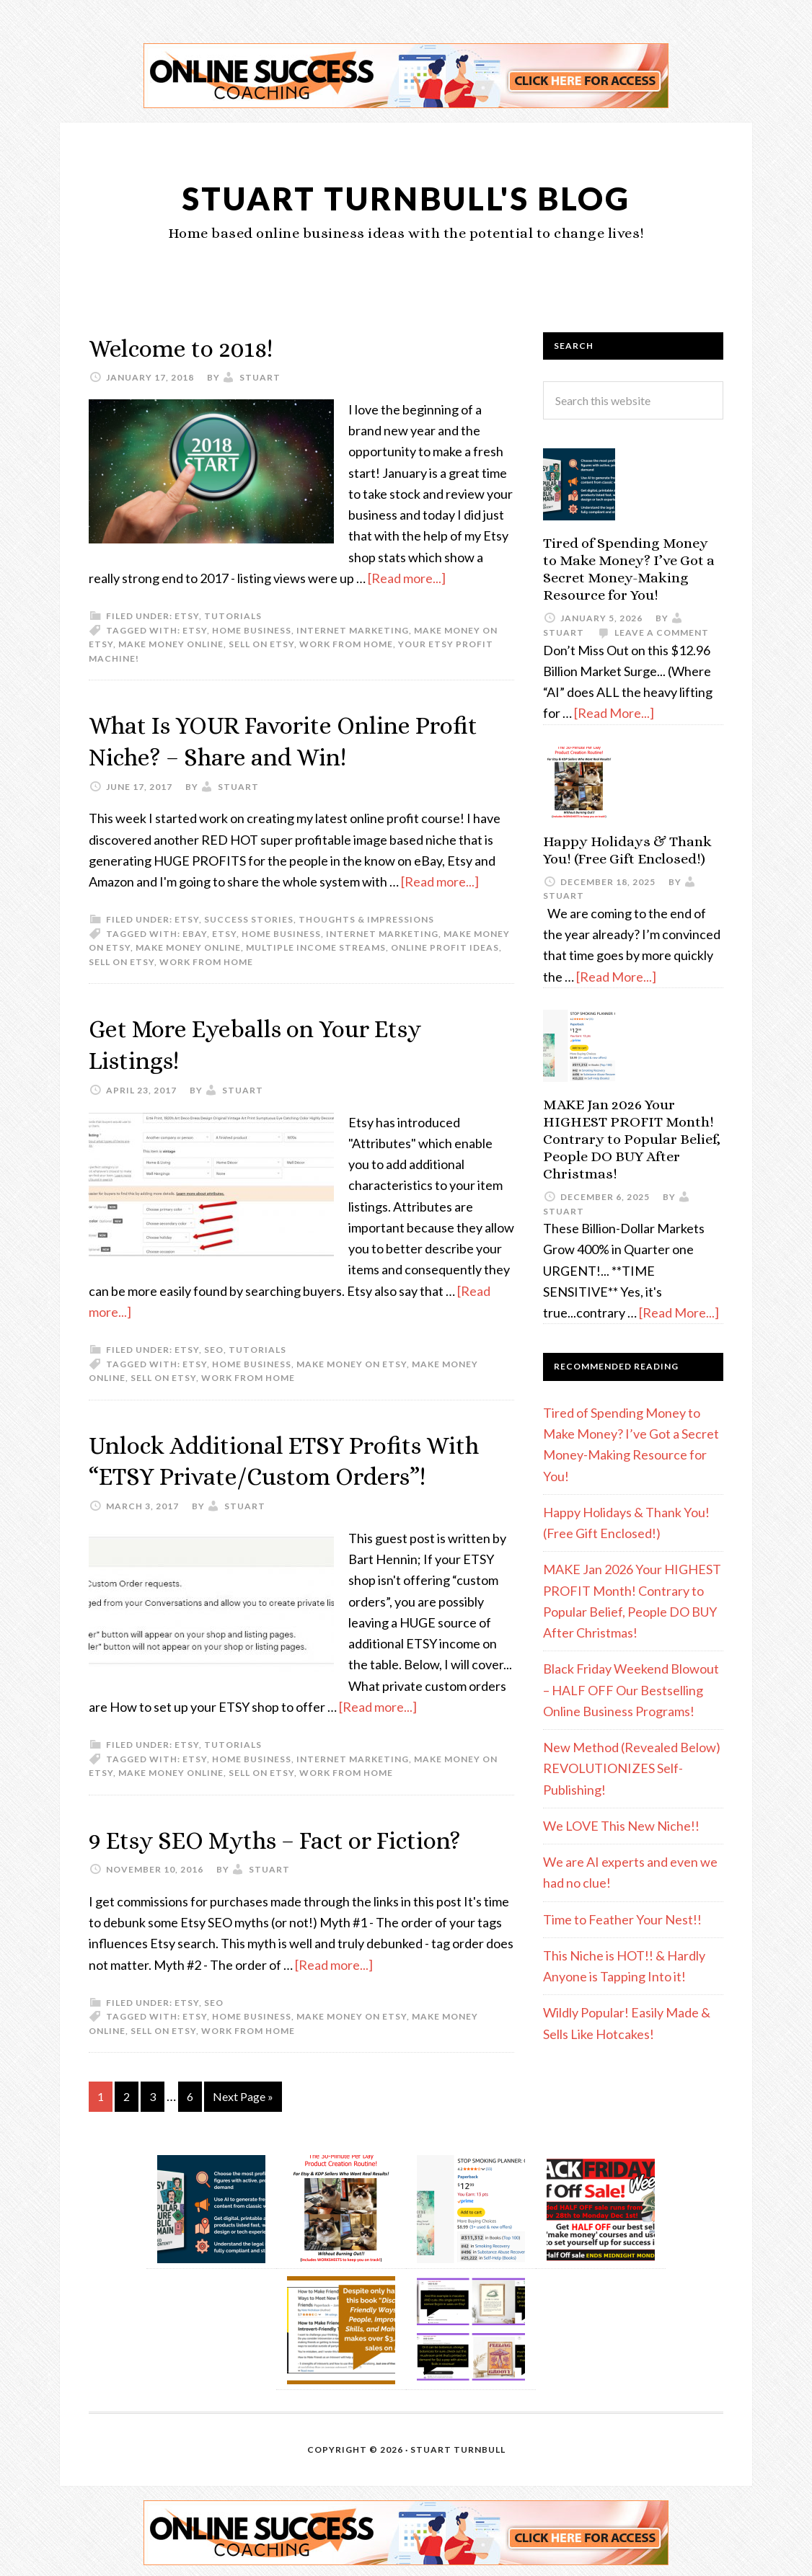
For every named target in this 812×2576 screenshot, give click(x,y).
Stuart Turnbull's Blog (406, 197)
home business (251, 629)
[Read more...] (407, 577)
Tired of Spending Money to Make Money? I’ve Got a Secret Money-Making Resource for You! (629, 569)
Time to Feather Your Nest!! (622, 1919)
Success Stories (249, 917)
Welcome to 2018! (188, 348)
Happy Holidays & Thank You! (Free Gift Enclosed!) (627, 850)
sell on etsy (261, 643)
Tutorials (233, 615)
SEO (214, 1347)
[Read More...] (614, 713)
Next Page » (243, 2093)
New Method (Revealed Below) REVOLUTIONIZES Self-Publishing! (631, 1768)
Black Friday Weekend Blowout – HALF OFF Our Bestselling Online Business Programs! (631, 1690)
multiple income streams (316, 946)
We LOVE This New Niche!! (621, 1826)
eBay (194, 932)
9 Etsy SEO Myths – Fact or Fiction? (292, 1836)
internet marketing (352, 629)
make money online (171, 643)
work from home (346, 643)
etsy (187, 615)
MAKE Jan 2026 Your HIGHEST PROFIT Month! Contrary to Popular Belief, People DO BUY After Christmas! (631, 1139)
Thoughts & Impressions (366, 917)
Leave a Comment (661, 632)
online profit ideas (445, 946)
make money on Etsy (351, 1361)
